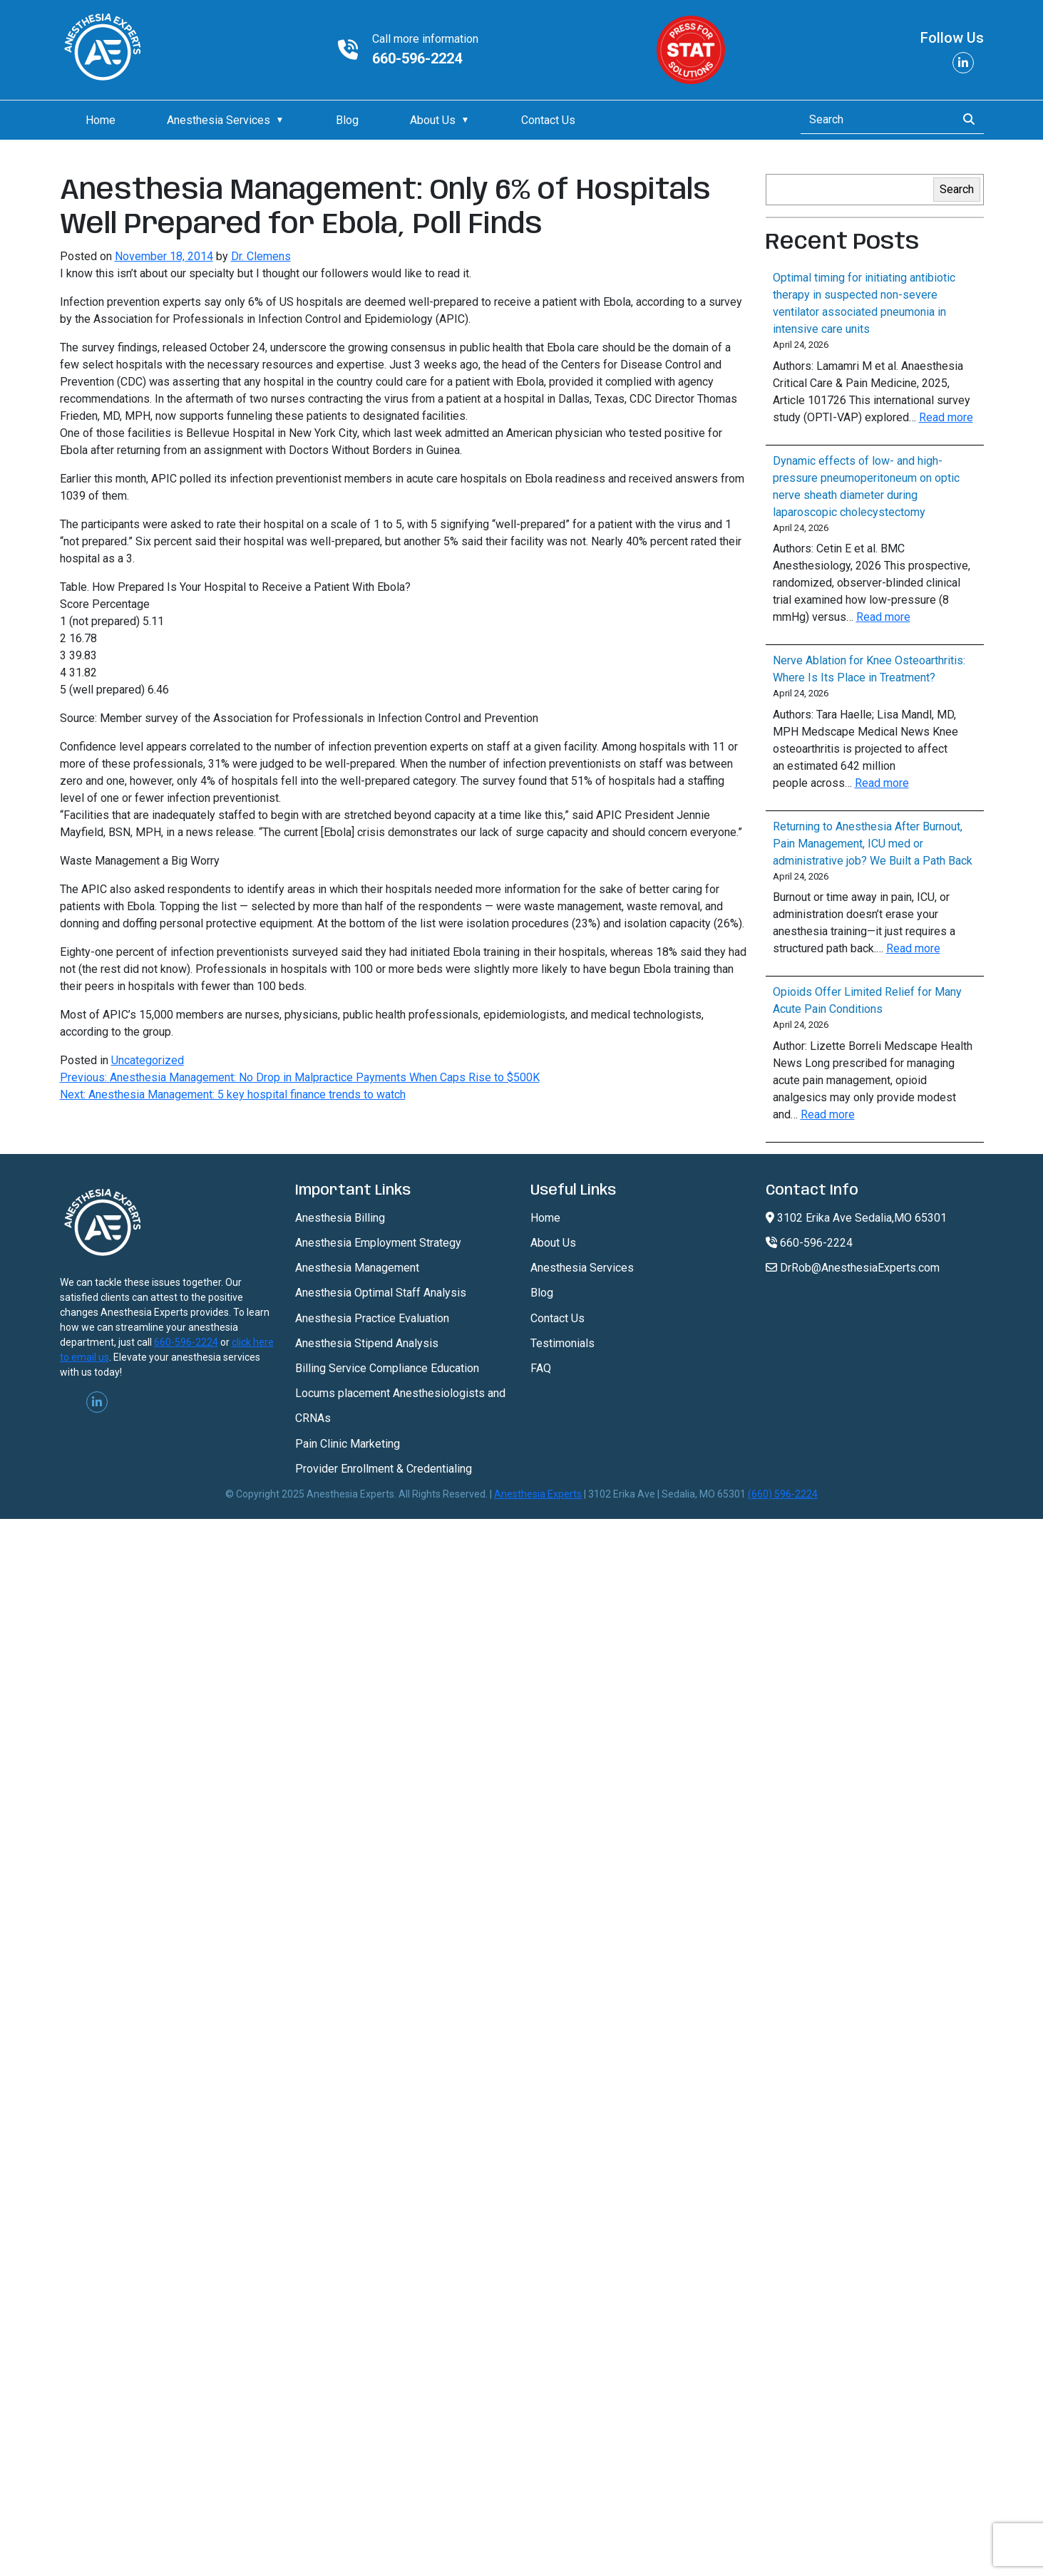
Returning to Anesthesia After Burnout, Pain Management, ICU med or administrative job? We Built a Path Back (872, 843)
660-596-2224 (417, 58)
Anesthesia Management (357, 1267)
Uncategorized (147, 1060)
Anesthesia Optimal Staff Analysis (380, 1292)
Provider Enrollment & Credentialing (383, 1468)
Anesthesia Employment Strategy (378, 1243)
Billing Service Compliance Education (387, 1368)
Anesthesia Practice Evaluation (372, 1318)
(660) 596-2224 (783, 1494)
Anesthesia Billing (340, 1218)
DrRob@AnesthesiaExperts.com (853, 1267)
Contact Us (548, 120)
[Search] (874, 119)
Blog (347, 120)
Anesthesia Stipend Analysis (366, 1343)
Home (100, 120)
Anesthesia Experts (538, 1494)
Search (957, 189)
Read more (946, 417)
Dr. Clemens (261, 256)
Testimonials (562, 1343)
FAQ (540, 1368)
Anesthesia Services (218, 120)
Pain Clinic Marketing (347, 1444)
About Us (433, 120)
